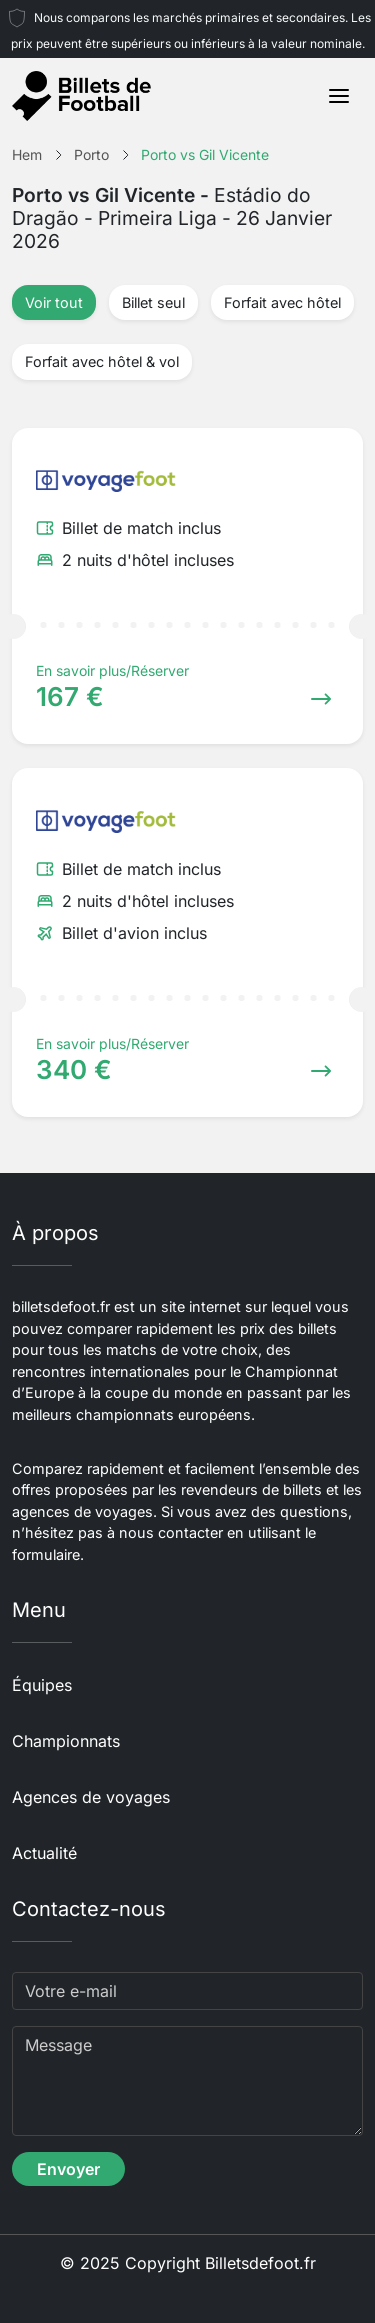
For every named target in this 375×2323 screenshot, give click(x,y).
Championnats (66, 1741)
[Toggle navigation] (339, 96)
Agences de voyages (91, 1797)
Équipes (42, 1685)
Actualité (44, 1853)
